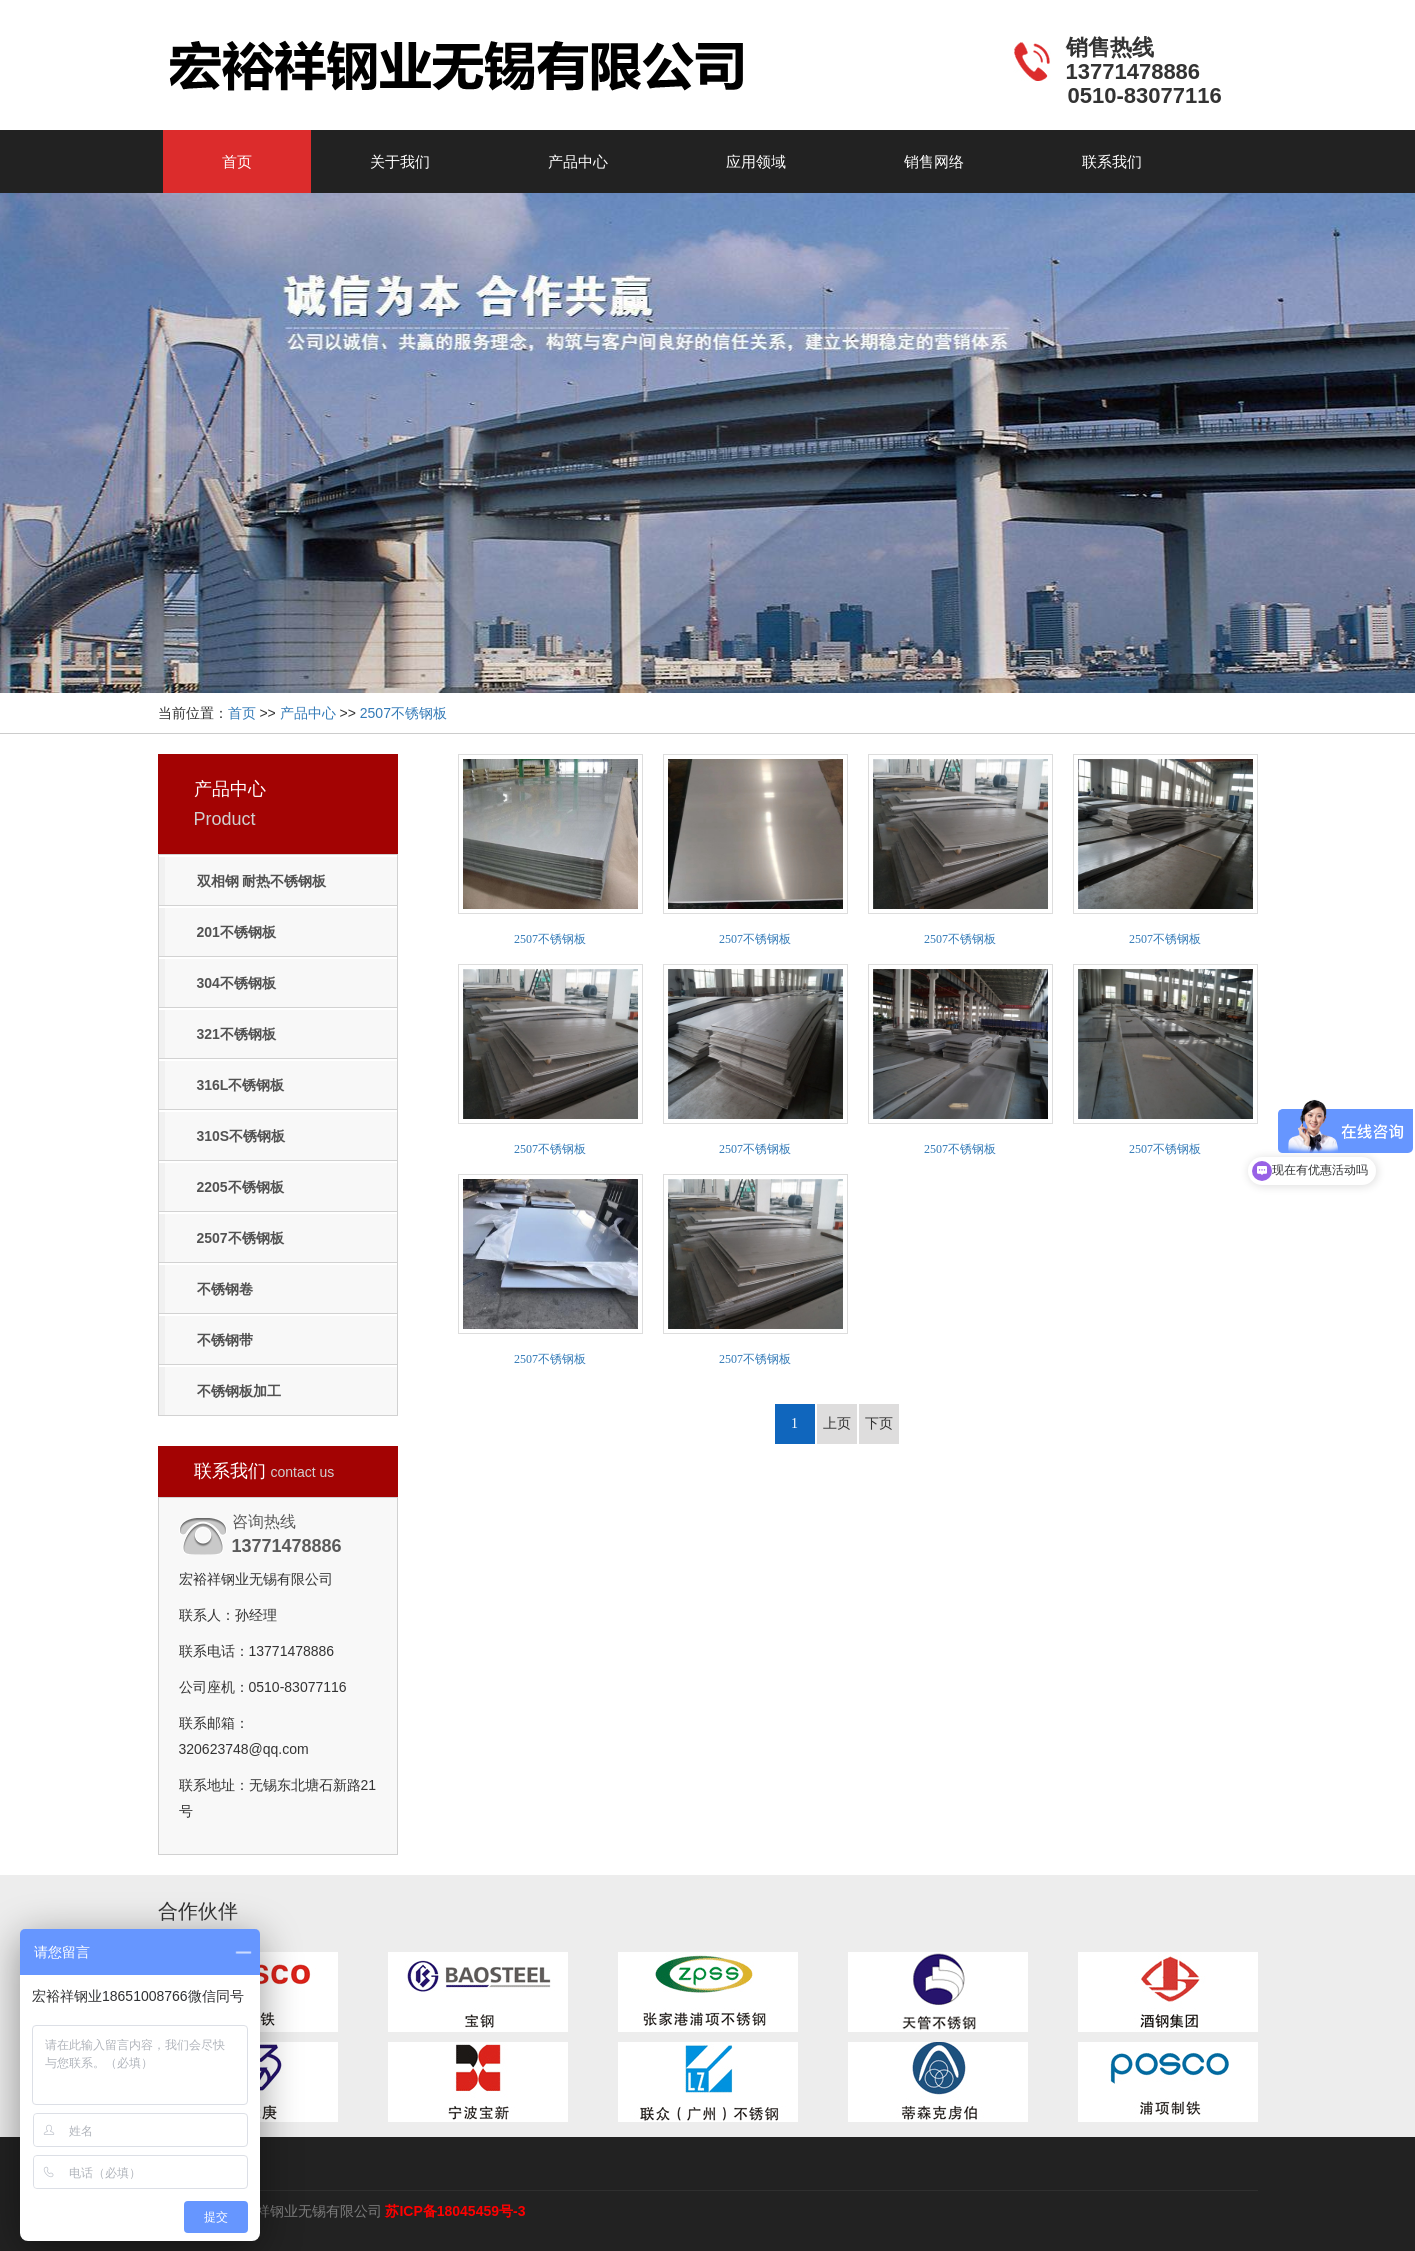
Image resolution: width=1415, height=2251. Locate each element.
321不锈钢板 (236, 1034)
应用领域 (756, 161)
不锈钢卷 (225, 1289)
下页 (879, 1423)
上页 (837, 1423)
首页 (237, 161)
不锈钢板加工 (239, 1391)
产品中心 (578, 161)
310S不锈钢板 (241, 1136)
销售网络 (934, 161)
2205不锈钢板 (240, 1187)
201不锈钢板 (236, 932)
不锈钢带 (225, 1340)
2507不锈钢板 (403, 713)
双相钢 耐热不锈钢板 (262, 881)
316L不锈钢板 (241, 1085)
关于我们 (400, 161)
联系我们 (1112, 161)
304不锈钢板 (236, 983)
